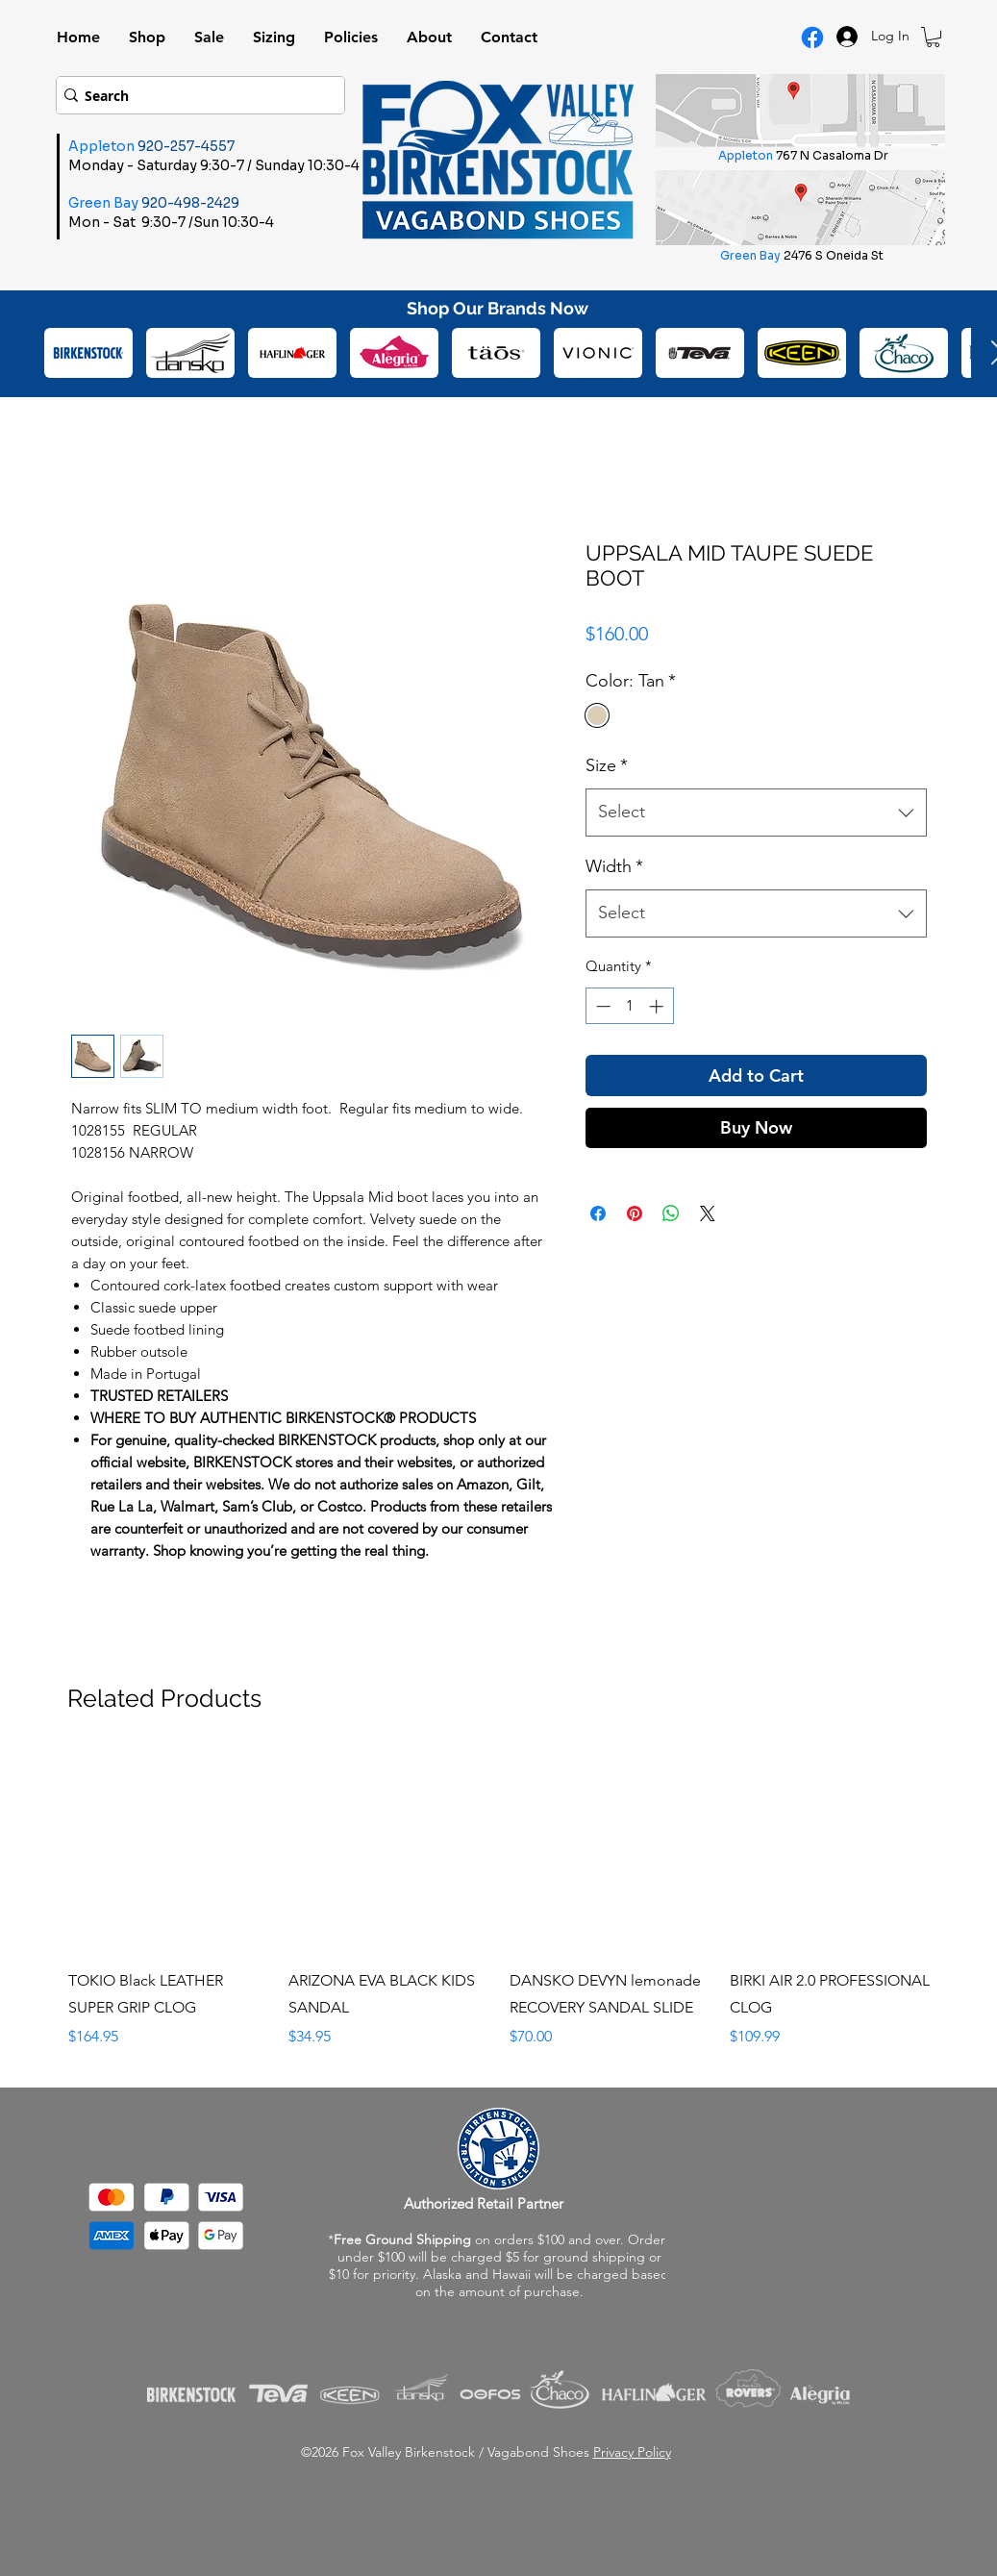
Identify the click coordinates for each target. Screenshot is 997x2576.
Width (614, 866)
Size (607, 765)
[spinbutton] (629, 1006)
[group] (500, 1900)
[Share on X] (707, 1213)
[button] (933, 37)
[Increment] (658, 1006)
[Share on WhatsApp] (671, 1213)
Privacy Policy (632, 2452)
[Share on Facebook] (598, 1213)
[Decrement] (601, 1006)
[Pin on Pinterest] (634, 1213)
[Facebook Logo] (812, 37)
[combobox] (756, 812)
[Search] (194, 95)
